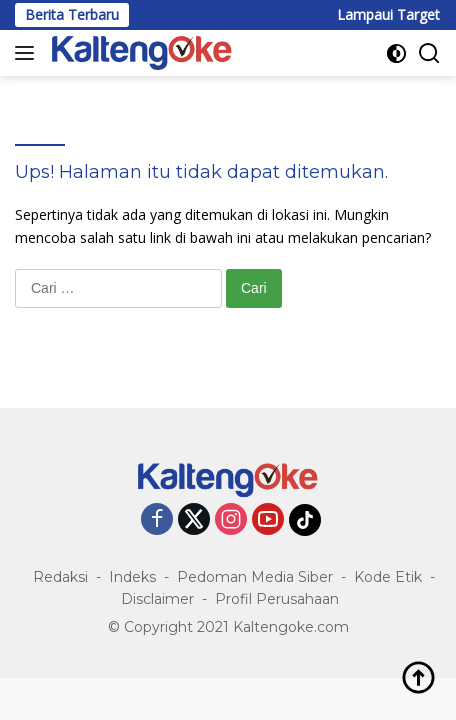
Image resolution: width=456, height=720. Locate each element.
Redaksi (60, 577)
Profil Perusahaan (277, 599)
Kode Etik (388, 577)
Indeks (132, 577)
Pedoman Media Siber (255, 577)
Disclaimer (157, 599)
